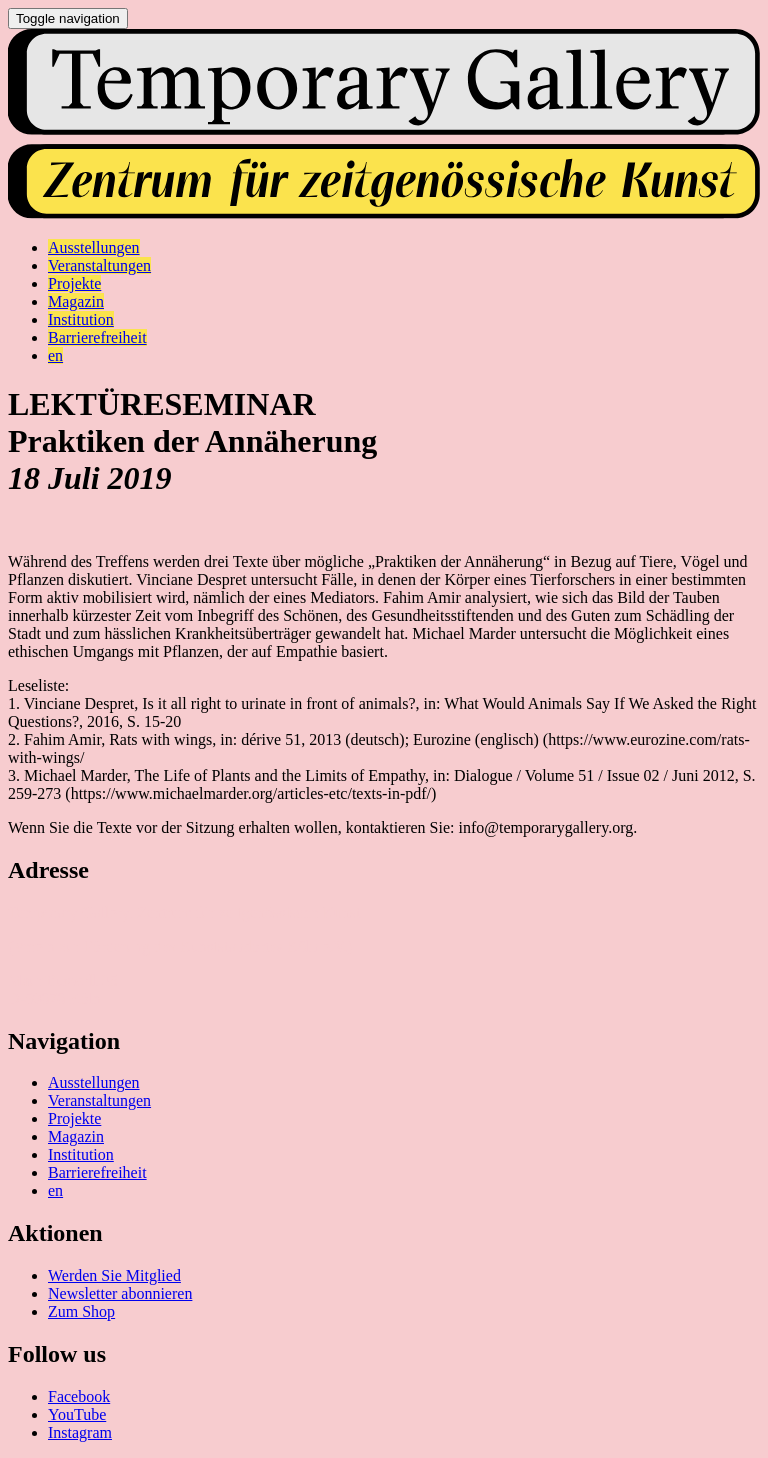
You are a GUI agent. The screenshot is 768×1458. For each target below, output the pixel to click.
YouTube (77, 1414)
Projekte (74, 1118)
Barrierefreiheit (97, 1172)
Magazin (76, 1136)
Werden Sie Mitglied (114, 1275)
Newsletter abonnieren (120, 1293)
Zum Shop (81, 1311)
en (55, 1190)
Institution (81, 1154)
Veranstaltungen (99, 1100)
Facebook (79, 1396)
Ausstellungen (94, 1082)
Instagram (80, 1432)
